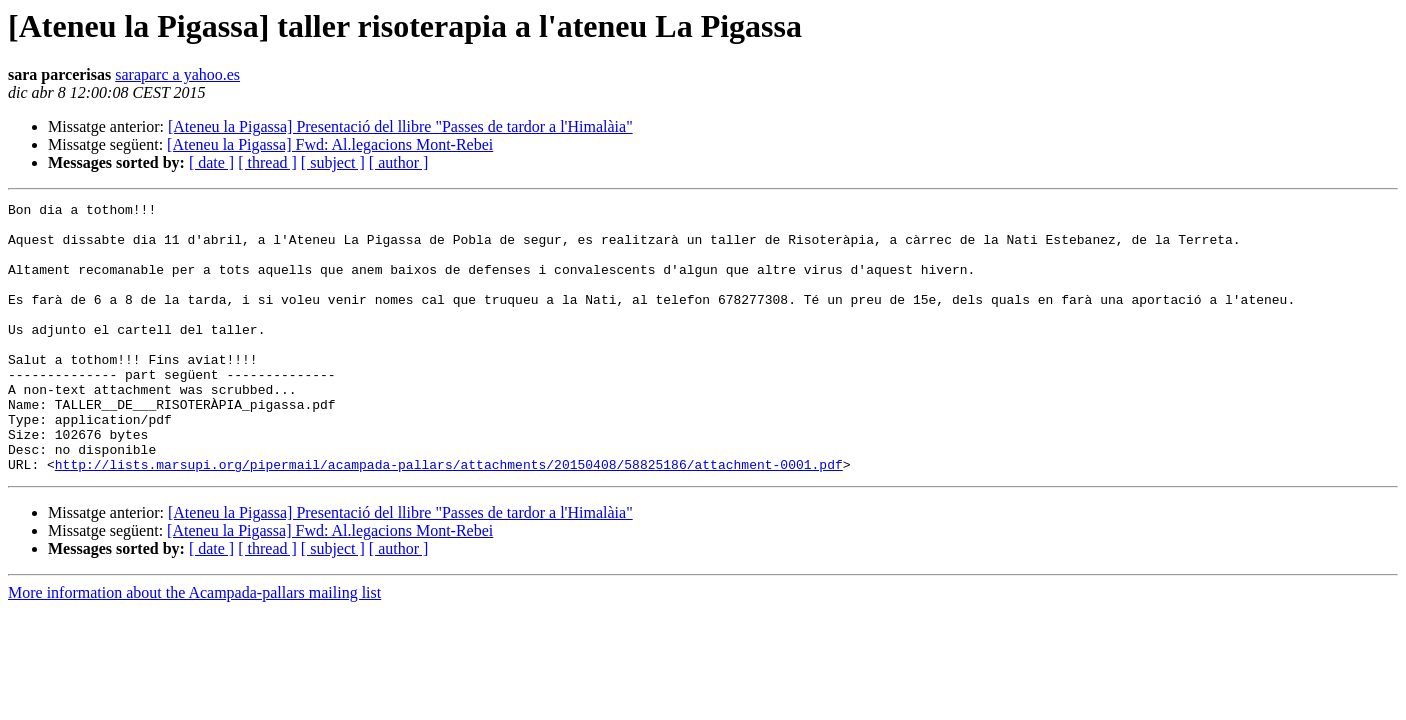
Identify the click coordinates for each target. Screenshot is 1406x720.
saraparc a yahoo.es (177, 74)
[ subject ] (333, 162)
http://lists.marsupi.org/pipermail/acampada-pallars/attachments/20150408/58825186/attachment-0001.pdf (449, 518)
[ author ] (399, 162)
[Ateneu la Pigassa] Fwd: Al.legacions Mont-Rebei (330, 144)
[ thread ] (267, 162)
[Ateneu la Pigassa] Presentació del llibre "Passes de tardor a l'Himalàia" (400, 126)
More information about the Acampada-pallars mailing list (194, 646)
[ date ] (211, 162)
